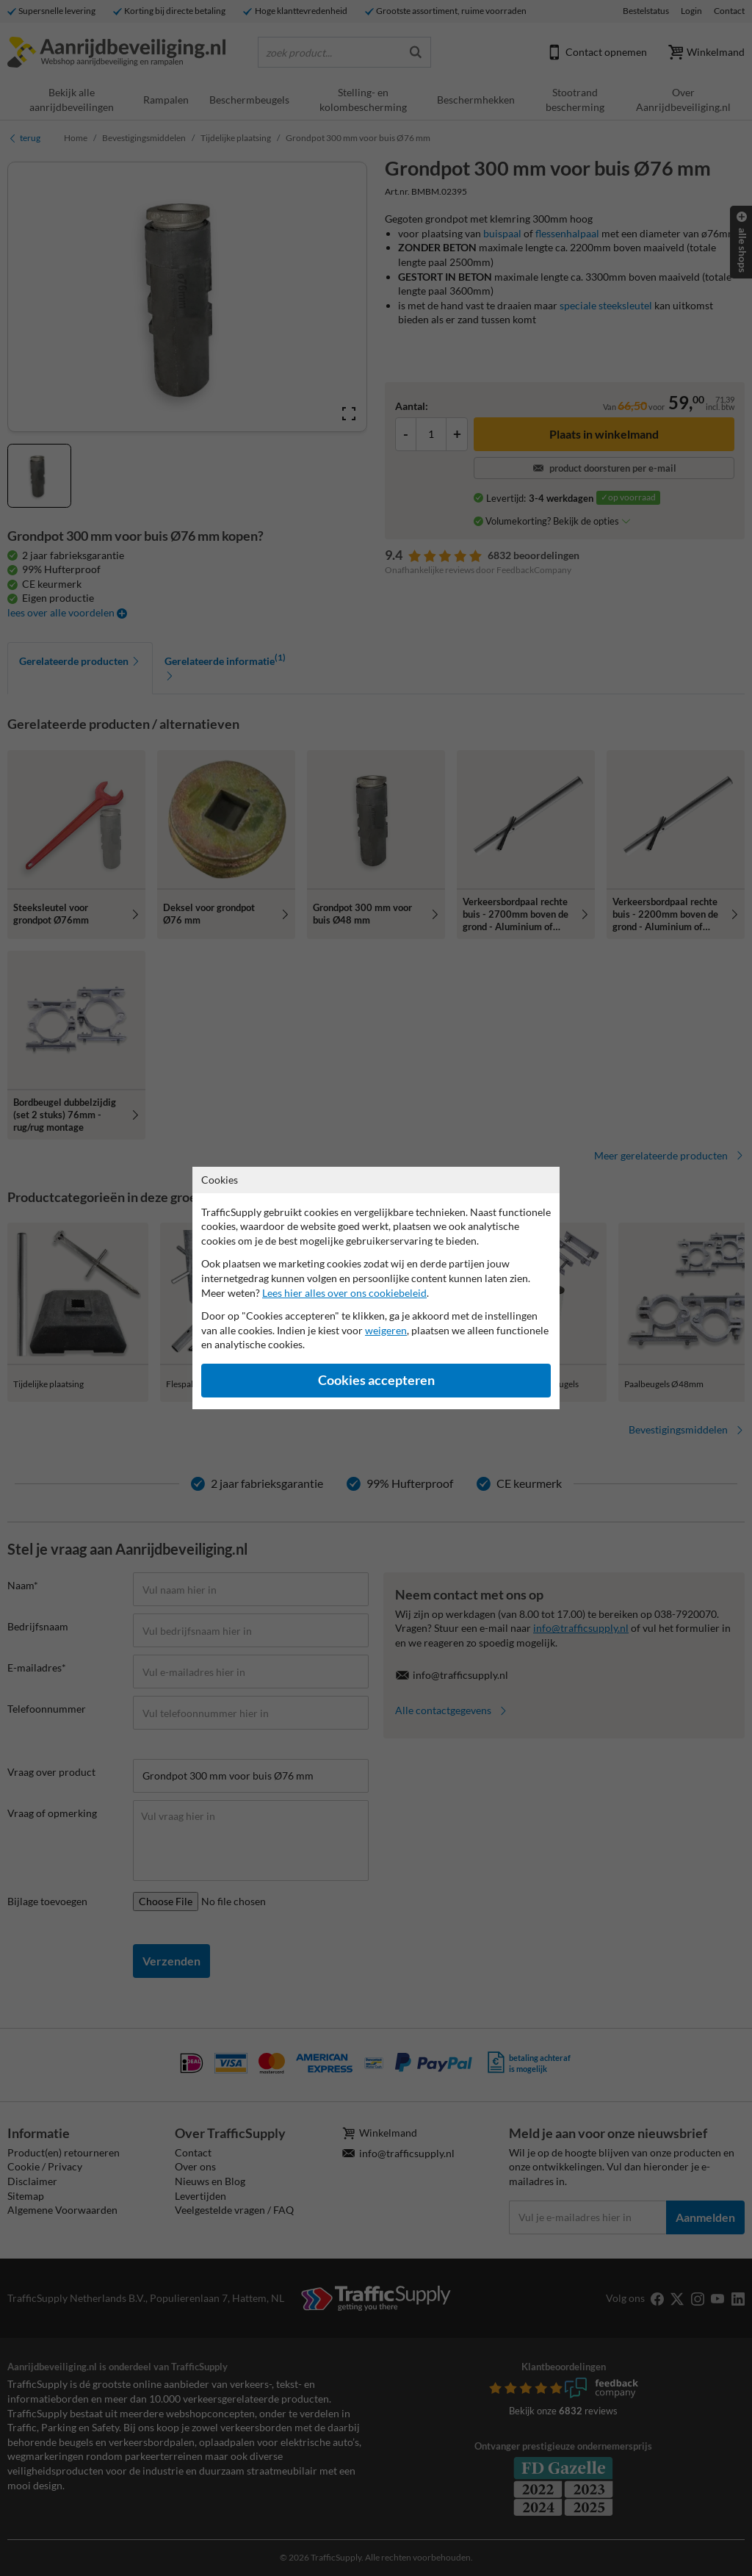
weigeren (386, 1330)
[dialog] (376, 1288)
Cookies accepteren (376, 1380)
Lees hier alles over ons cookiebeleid (344, 1293)
